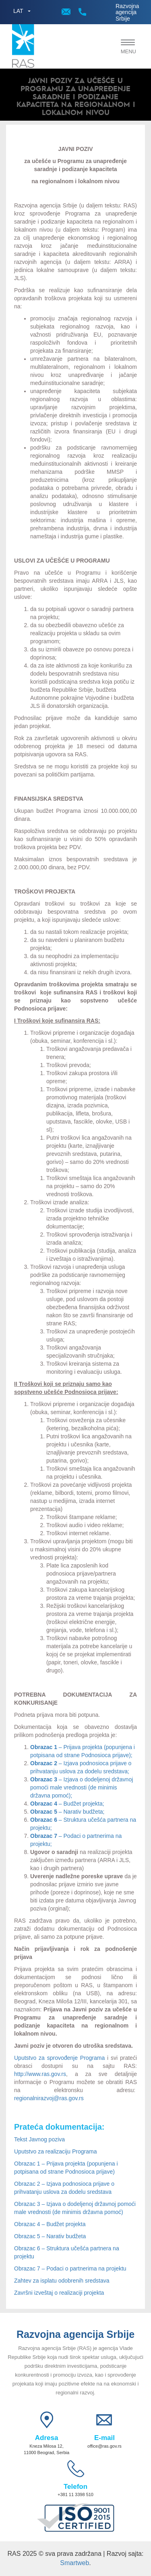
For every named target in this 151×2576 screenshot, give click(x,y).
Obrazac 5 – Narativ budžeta (50, 2236)
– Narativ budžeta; (67, 1811)
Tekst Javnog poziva (39, 2139)
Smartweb (74, 2562)
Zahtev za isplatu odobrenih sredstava (62, 2280)
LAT (18, 11)
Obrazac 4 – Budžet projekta (49, 2224)
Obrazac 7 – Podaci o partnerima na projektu (70, 2268)
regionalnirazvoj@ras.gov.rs (49, 2098)
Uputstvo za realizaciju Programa (55, 2151)
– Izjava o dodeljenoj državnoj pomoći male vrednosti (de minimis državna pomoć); (81, 1787)
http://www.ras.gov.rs (40, 2074)
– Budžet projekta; (67, 1803)
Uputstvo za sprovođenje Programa (59, 2058)
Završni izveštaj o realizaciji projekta (59, 2292)
